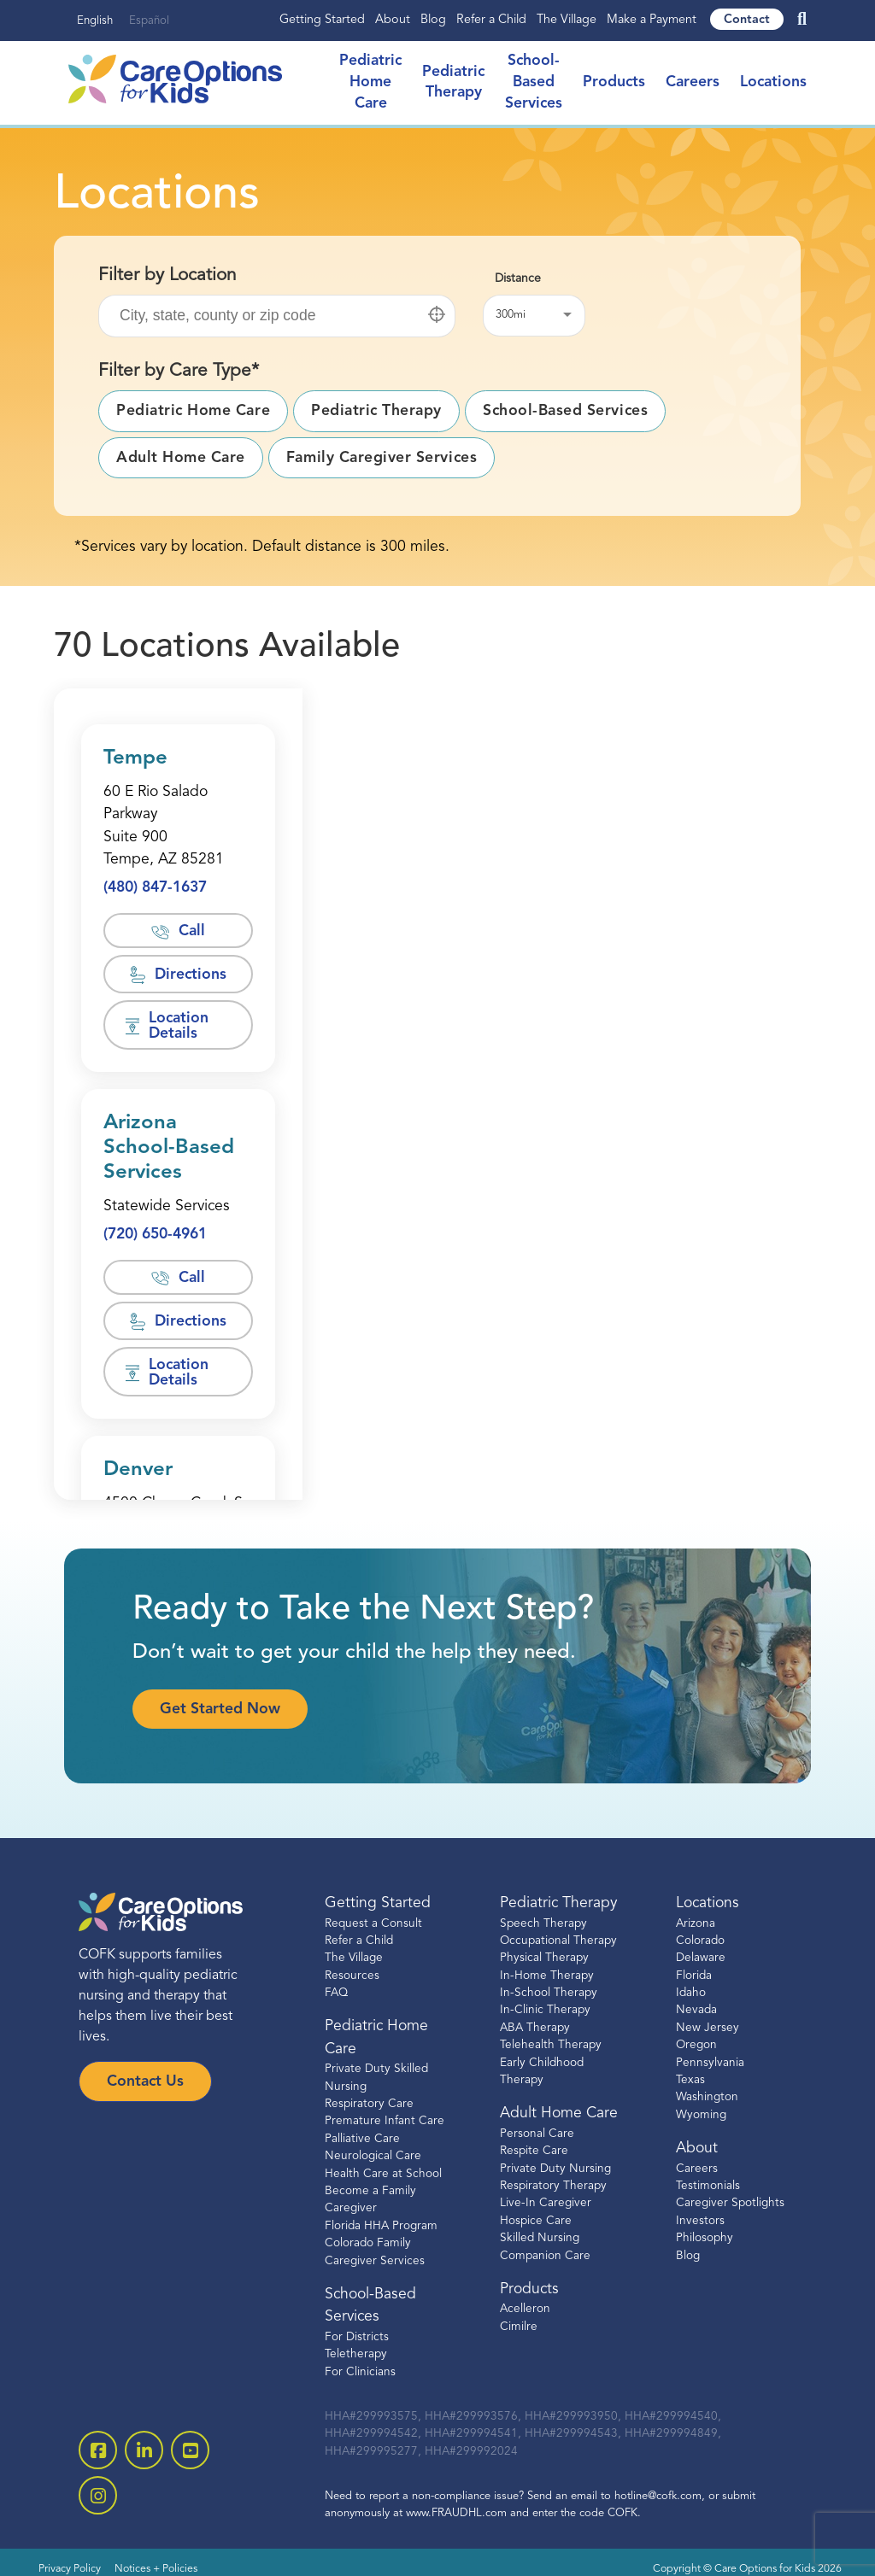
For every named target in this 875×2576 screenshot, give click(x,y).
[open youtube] (190, 2450)
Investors (700, 2221)
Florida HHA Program (381, 2226)
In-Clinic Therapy (545, 2010)
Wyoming (701, 2115)
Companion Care (545, 2256)
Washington (707, 2097)
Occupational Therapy (558, 1941)
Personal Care (537, 2134)
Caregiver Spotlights (730, 2203)
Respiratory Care (369, 2104)
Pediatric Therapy (558, 1903)
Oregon (696, 2045)
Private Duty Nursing (555, 2169)
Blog (433, 20)
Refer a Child (491, 20)
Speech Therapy (543, 1923)
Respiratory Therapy (553, 2186)
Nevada (696, 2010)
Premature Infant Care (384, 2121)
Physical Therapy (544, 1958)
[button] (436, 314)
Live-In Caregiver (545, 2203)
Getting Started (322, 20)
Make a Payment (651, 20)
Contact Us (145, 2082)
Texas (690, 2080)
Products (614, 82)
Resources (352, 1976)
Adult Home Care (559, 2113)
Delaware (700, 1958)
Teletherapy (356, 2354)
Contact (747, 20)
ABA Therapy (535, 2028)
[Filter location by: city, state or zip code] (276, 316)
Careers (692, 82)
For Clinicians (360, 2372)
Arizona (695, 1923)
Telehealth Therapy (551, 2045)
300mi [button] (511, 314)
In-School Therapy (548, 1993)
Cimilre (518, 2327)
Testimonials (708, 2186)
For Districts (357, 2337)
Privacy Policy (69, 2569)
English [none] (95, 20)
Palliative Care (362, 2139)
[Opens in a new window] (178, 827)
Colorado (700, 1941)
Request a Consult (373, 1923)
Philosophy (704, 2238)
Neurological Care (373, 2156)
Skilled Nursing (539, 2238)
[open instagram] (98, 2495)
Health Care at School (383, 2174)
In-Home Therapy (547, 1976)
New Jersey (707, 2028)
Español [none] (149, 20)
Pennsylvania (710, 2063)
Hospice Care (536, 2221)
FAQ (336, 1993)
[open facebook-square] (98, 2450)
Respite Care (534, 2151)
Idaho (691, 1993)
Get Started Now (220, 1709)
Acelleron (525, 2309)
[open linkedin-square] (144, 2450)
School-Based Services (533, 82)
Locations (773, 82)
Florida (694, 1976)
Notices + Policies (156, 2569)
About (392, 20)
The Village (566, 20)
